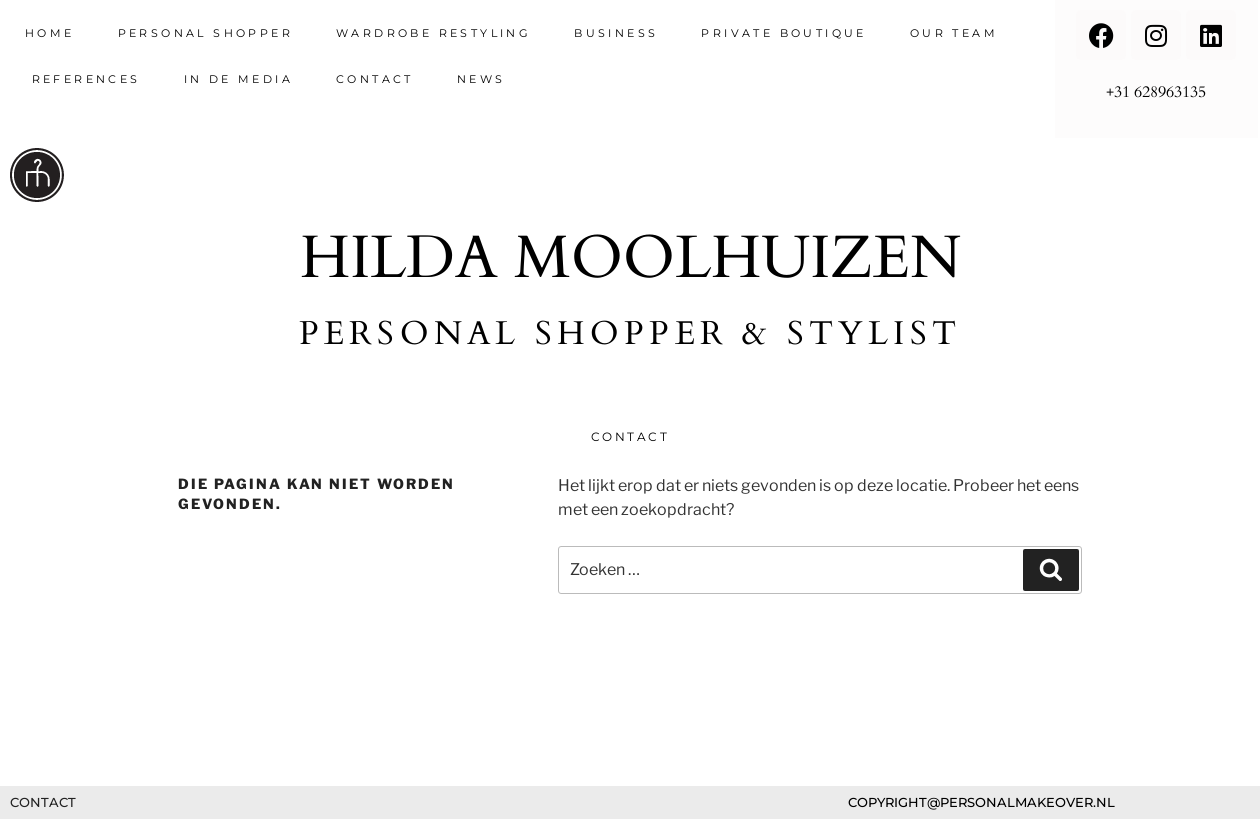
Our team (954, 33)
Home (50, 33)
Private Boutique (783, 33)
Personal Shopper (205, 33)
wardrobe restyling (433, 33)
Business (616, 33)
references (86, 79)
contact (375, 79)
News (481, 79)
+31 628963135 (1156, 92)
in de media (238, 79)
